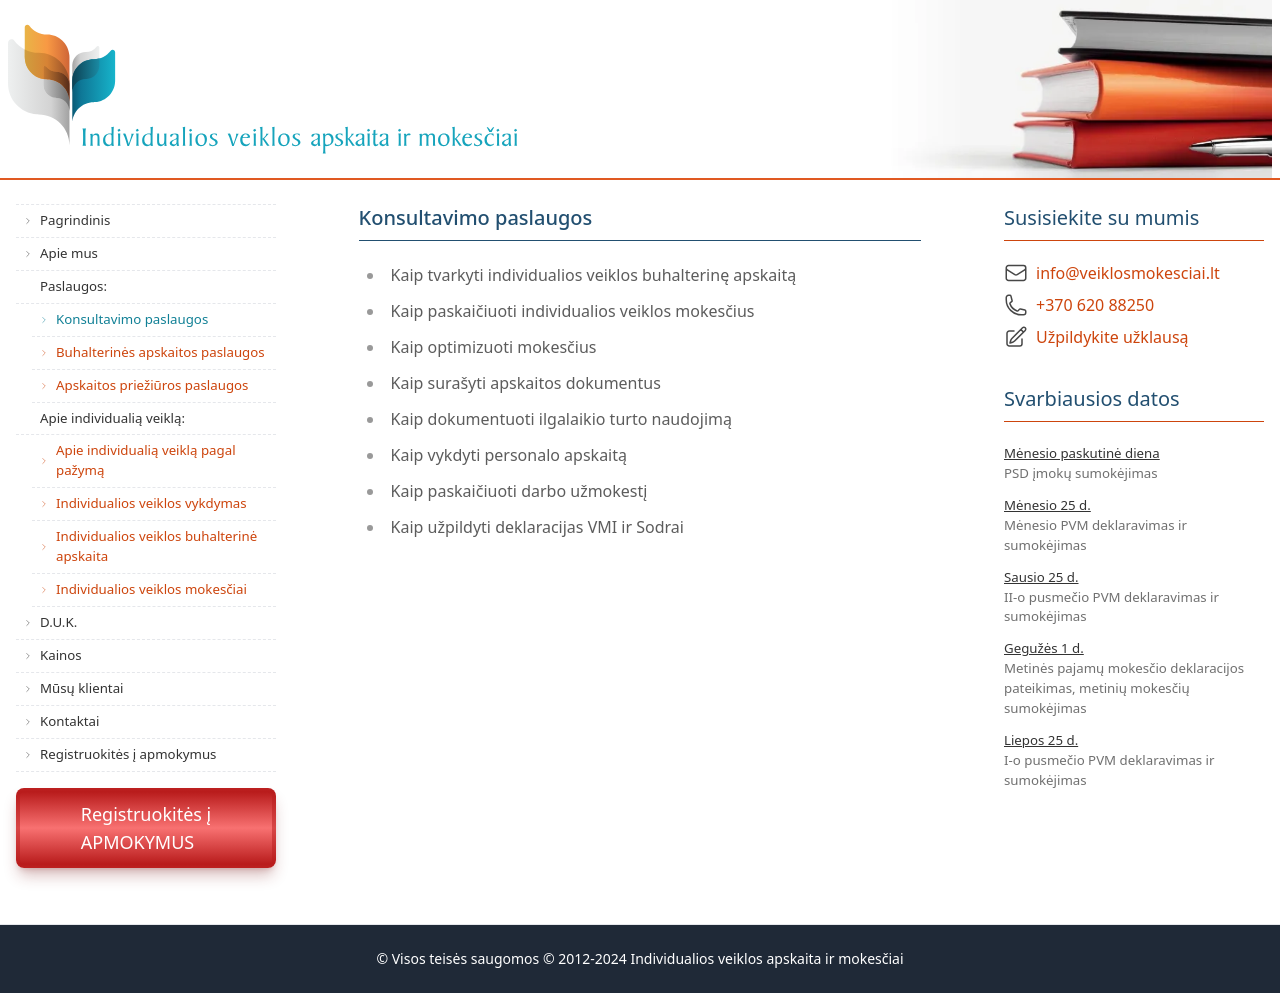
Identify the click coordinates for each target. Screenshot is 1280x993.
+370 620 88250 (1095, 305)
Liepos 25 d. (1041, 740)
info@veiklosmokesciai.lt (1128, 273)
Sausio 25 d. (1041, 577)
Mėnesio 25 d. (1047, 505)
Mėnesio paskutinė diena (1082, 453)
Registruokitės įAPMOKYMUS (146, 828)
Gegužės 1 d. (1044, 648)
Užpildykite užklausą (1112, 337)
